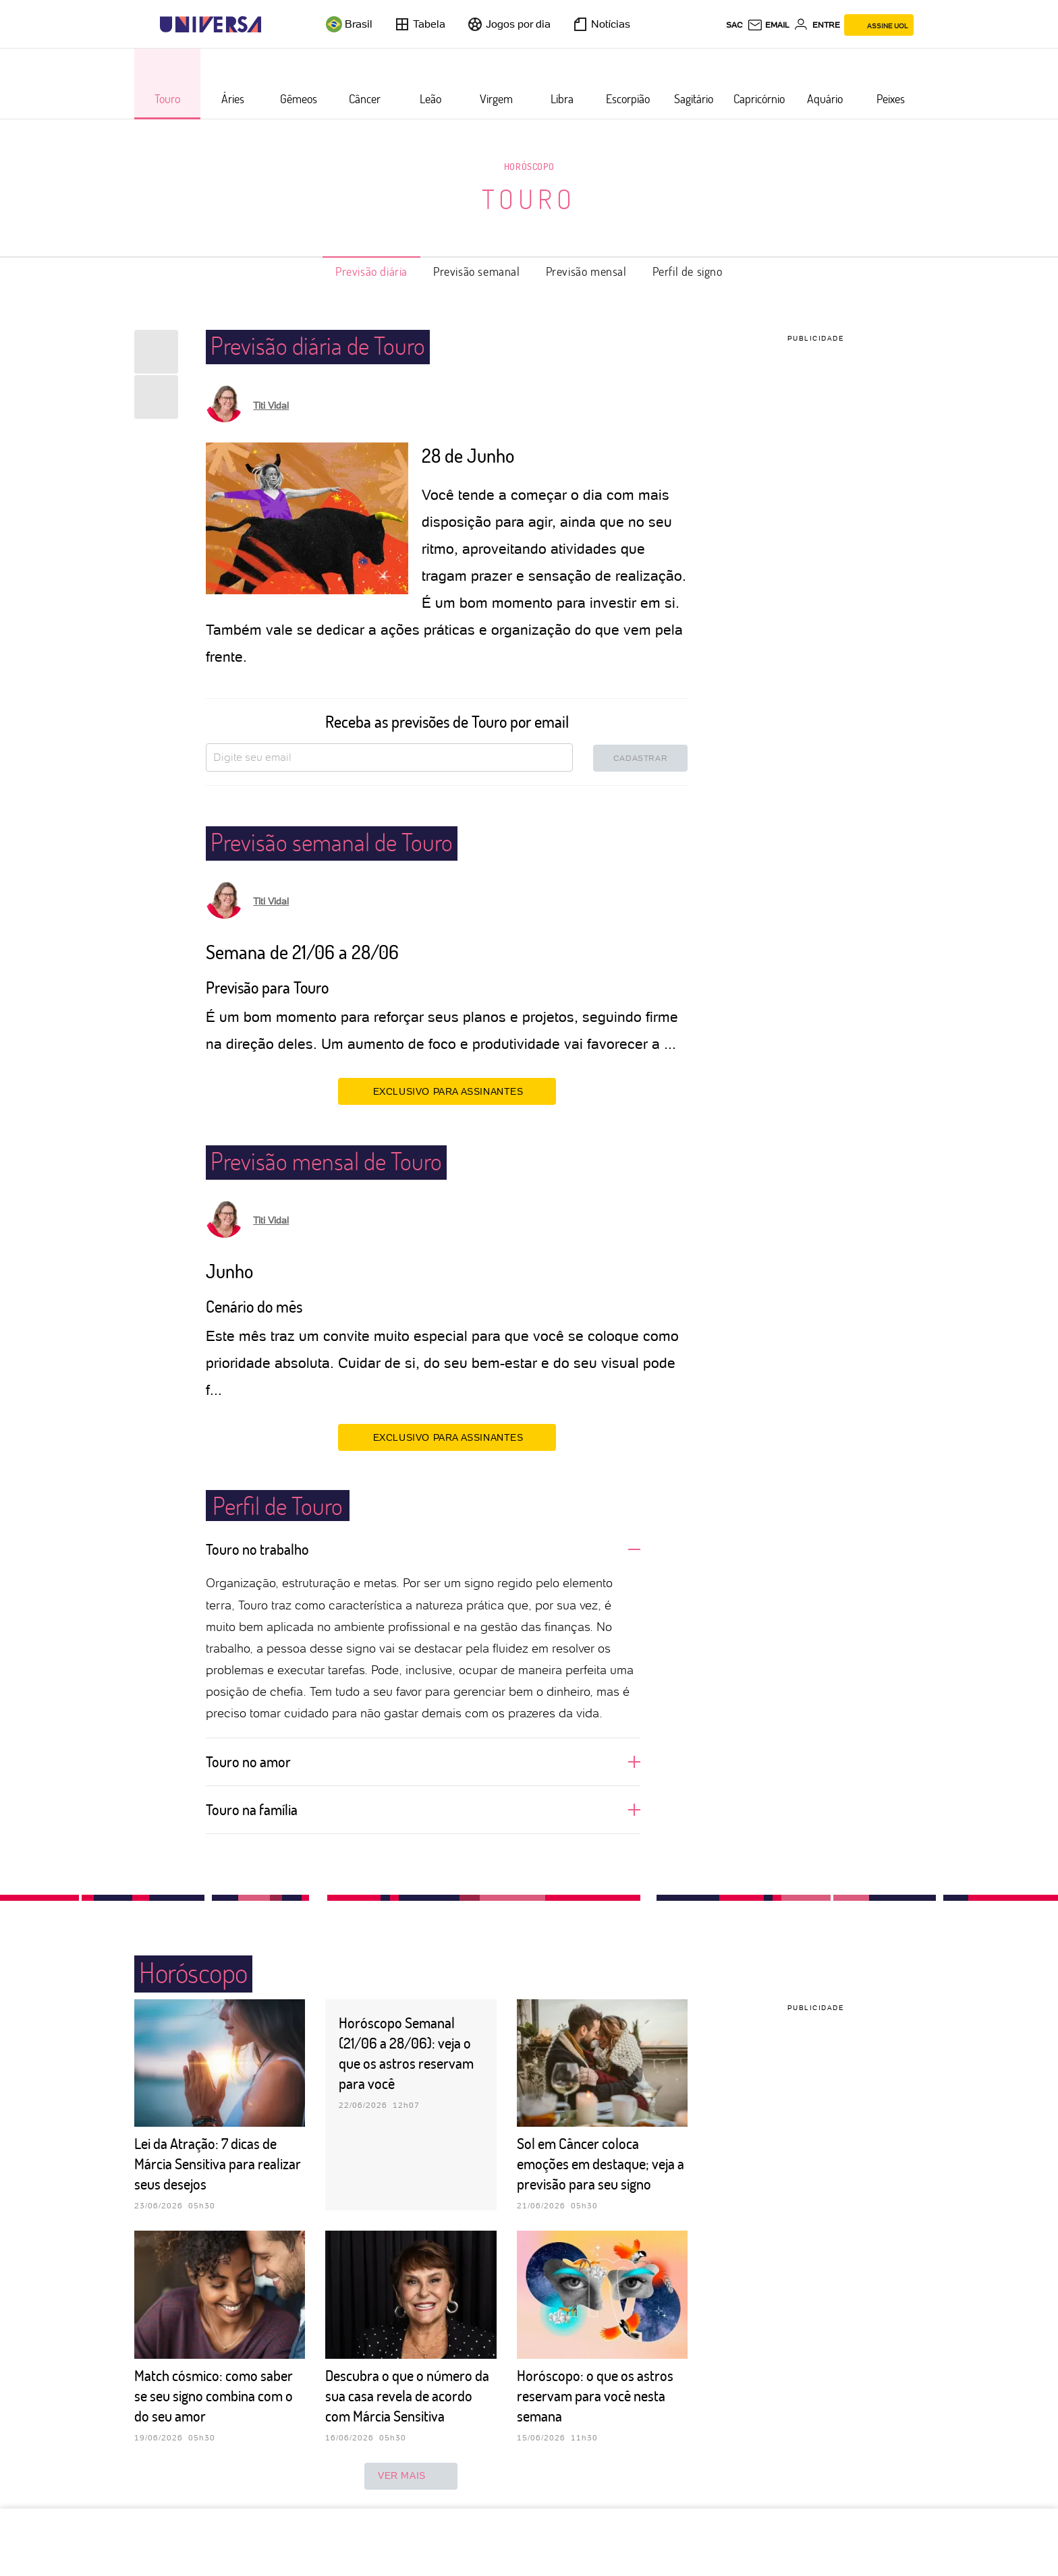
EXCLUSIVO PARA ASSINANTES (447, 1090)
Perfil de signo (687, 271)
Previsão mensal (586, 271)
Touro (529, 198)
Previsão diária (371, 271)
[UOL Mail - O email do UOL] (768, 25)
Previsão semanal (476, 271)
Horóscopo (529, 166)
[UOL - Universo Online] (273, 24)
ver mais (411, 2476)
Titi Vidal (271, 405)
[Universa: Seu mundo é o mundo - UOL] (210, 24)
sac (734, 25)
